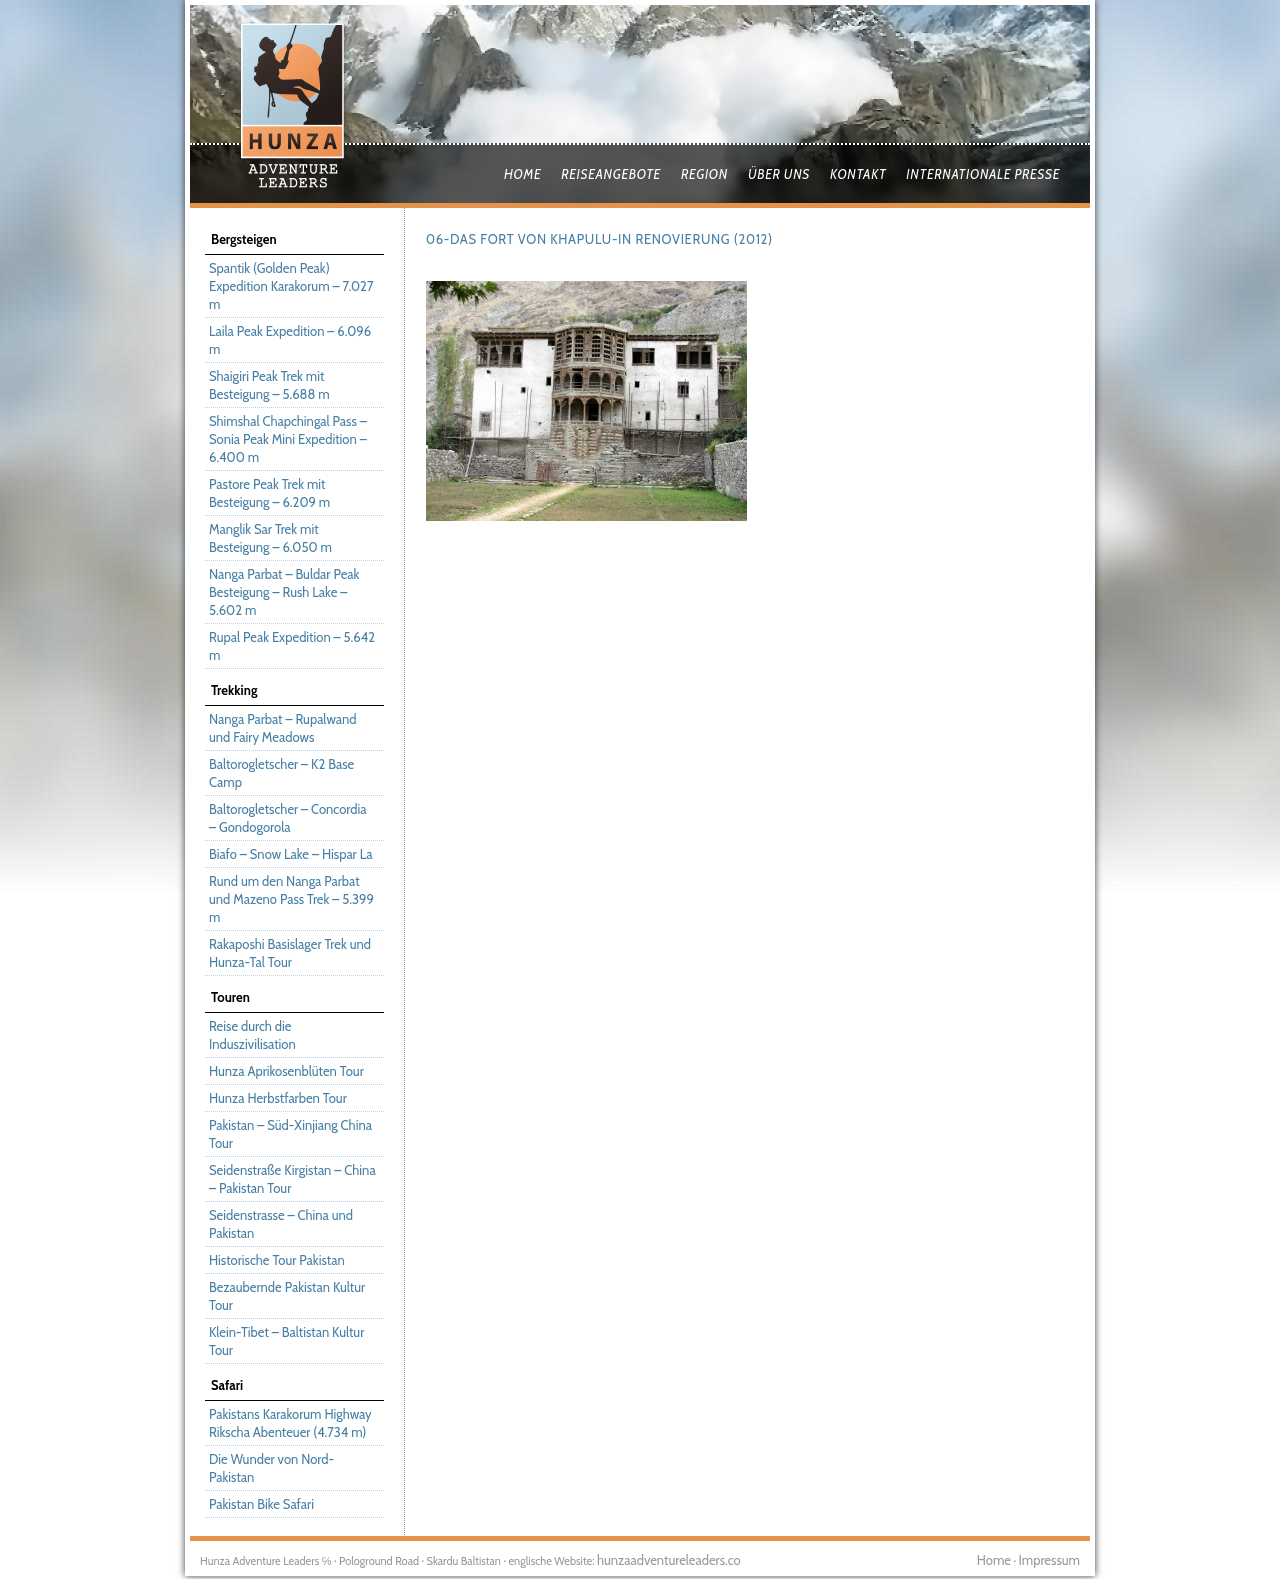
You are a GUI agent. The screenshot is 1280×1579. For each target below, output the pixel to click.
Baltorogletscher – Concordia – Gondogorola (287, 818)
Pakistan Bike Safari (261, 1504)
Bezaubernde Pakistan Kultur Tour (287, 1296)
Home (522, 174)
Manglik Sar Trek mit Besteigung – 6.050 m (270, 538)
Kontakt (858, 174)
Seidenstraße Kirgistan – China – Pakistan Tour (292, 1179)
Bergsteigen (244, 239)
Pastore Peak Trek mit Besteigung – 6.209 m (269, 493)
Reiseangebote (611, 174)
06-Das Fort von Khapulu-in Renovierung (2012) (599, 239)
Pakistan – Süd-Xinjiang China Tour (290, 1134)
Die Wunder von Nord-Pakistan (271, 1468)
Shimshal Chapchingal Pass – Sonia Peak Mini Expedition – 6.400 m (288, 439)
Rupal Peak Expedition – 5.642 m (292, 646)
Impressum (1049, 1560)
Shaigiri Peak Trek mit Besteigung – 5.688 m (269, 385)
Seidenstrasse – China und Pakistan (281, 1224)
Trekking (234, 690)
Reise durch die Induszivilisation (252, 1035)
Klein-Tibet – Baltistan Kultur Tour (286, 1341)
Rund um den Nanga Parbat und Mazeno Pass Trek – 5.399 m (291, 899)
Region (704, 174)
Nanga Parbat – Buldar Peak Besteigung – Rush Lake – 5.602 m (284, 592)
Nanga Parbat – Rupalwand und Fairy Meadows (282, 728)
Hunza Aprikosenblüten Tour (286, 1071)
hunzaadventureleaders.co (669, 1560)
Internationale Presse (983, 174)
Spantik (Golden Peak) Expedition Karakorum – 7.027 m (291, 286)
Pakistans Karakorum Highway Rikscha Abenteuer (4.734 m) (290, 1423)
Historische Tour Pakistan (277, 1260)
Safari (227, 1385)
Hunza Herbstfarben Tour (278, 1098)
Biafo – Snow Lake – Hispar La (290, 854)
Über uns (779, 174)
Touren (230, 997)
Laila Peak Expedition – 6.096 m (290, 340)
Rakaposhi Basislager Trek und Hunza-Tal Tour (290, 953)
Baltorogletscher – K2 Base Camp (281, 773)
